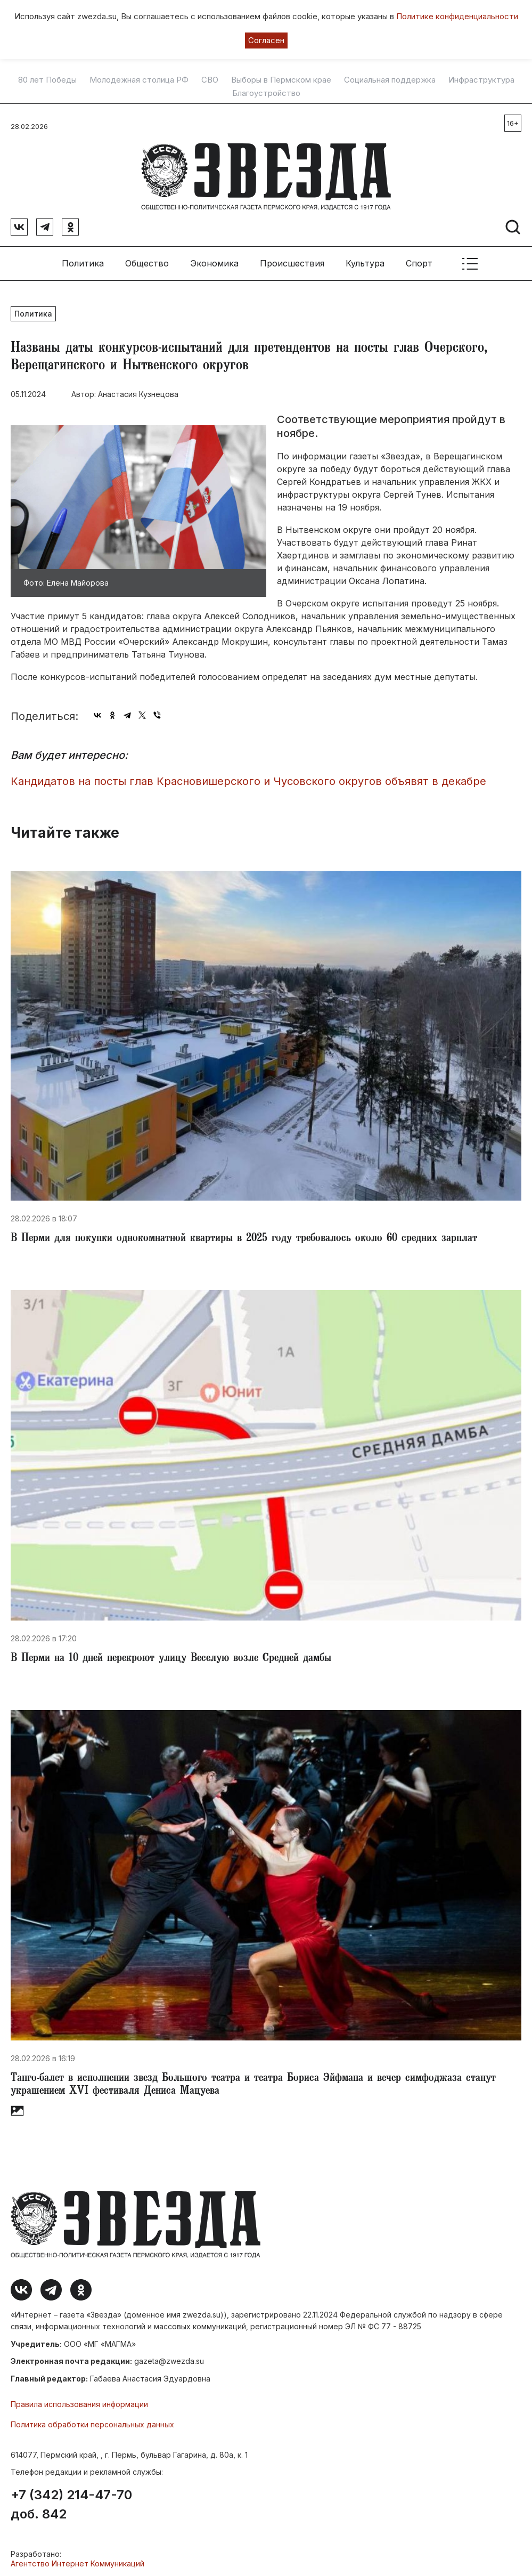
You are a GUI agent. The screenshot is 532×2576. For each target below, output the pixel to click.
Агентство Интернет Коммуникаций (77, 2560)
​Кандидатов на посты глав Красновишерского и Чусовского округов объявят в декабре (248, 778)
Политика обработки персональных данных (92, 2421)
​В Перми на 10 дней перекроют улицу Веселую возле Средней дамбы (171, 1656)
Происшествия (292, 260)
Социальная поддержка (390, 80)
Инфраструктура (481, 80)
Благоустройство (266, 93)
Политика (83, 260)
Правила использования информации (79, 2401)
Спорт (419, 260)
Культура (365, 260)
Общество (147, 260)
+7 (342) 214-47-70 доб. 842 (71, 2501)
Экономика (214, 260)
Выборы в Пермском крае (281, 80)
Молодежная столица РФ (139, 80)
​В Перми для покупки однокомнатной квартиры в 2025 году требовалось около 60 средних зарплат (244, 1236)
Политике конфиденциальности (457, 16)
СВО (209, 80)
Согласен (266, 40)
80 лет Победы (47, 80)
